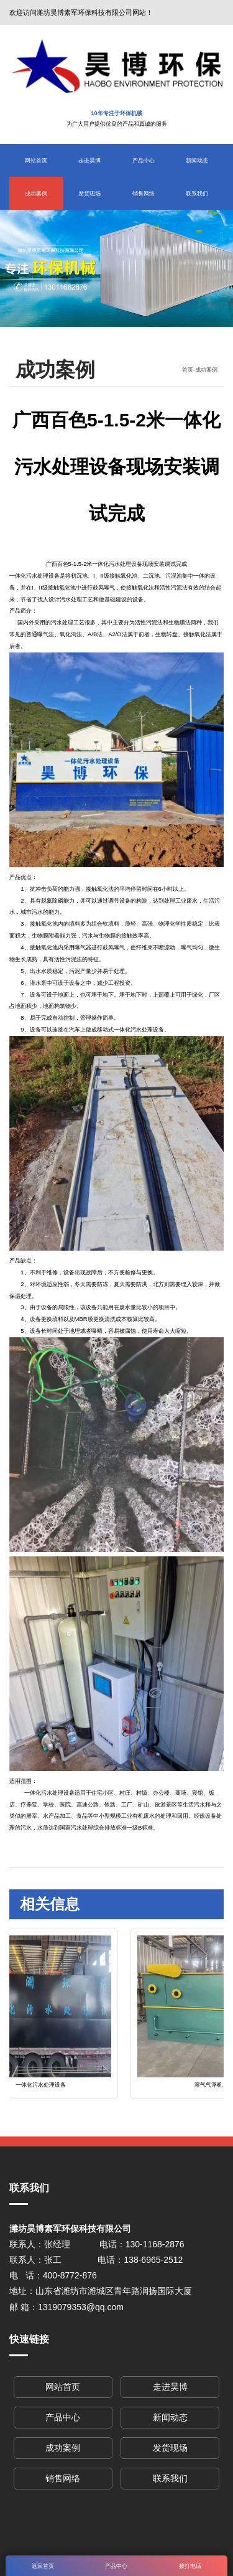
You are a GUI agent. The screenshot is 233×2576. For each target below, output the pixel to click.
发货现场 (89, 193)
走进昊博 (89, 160)
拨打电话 (190, 2565)
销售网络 (143, 193)
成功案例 (36, 193)
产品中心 (143, 160)
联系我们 (197, 193)
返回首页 (43, 2565)
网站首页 (36, 160)
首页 (187, 369)
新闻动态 (197, 160)
